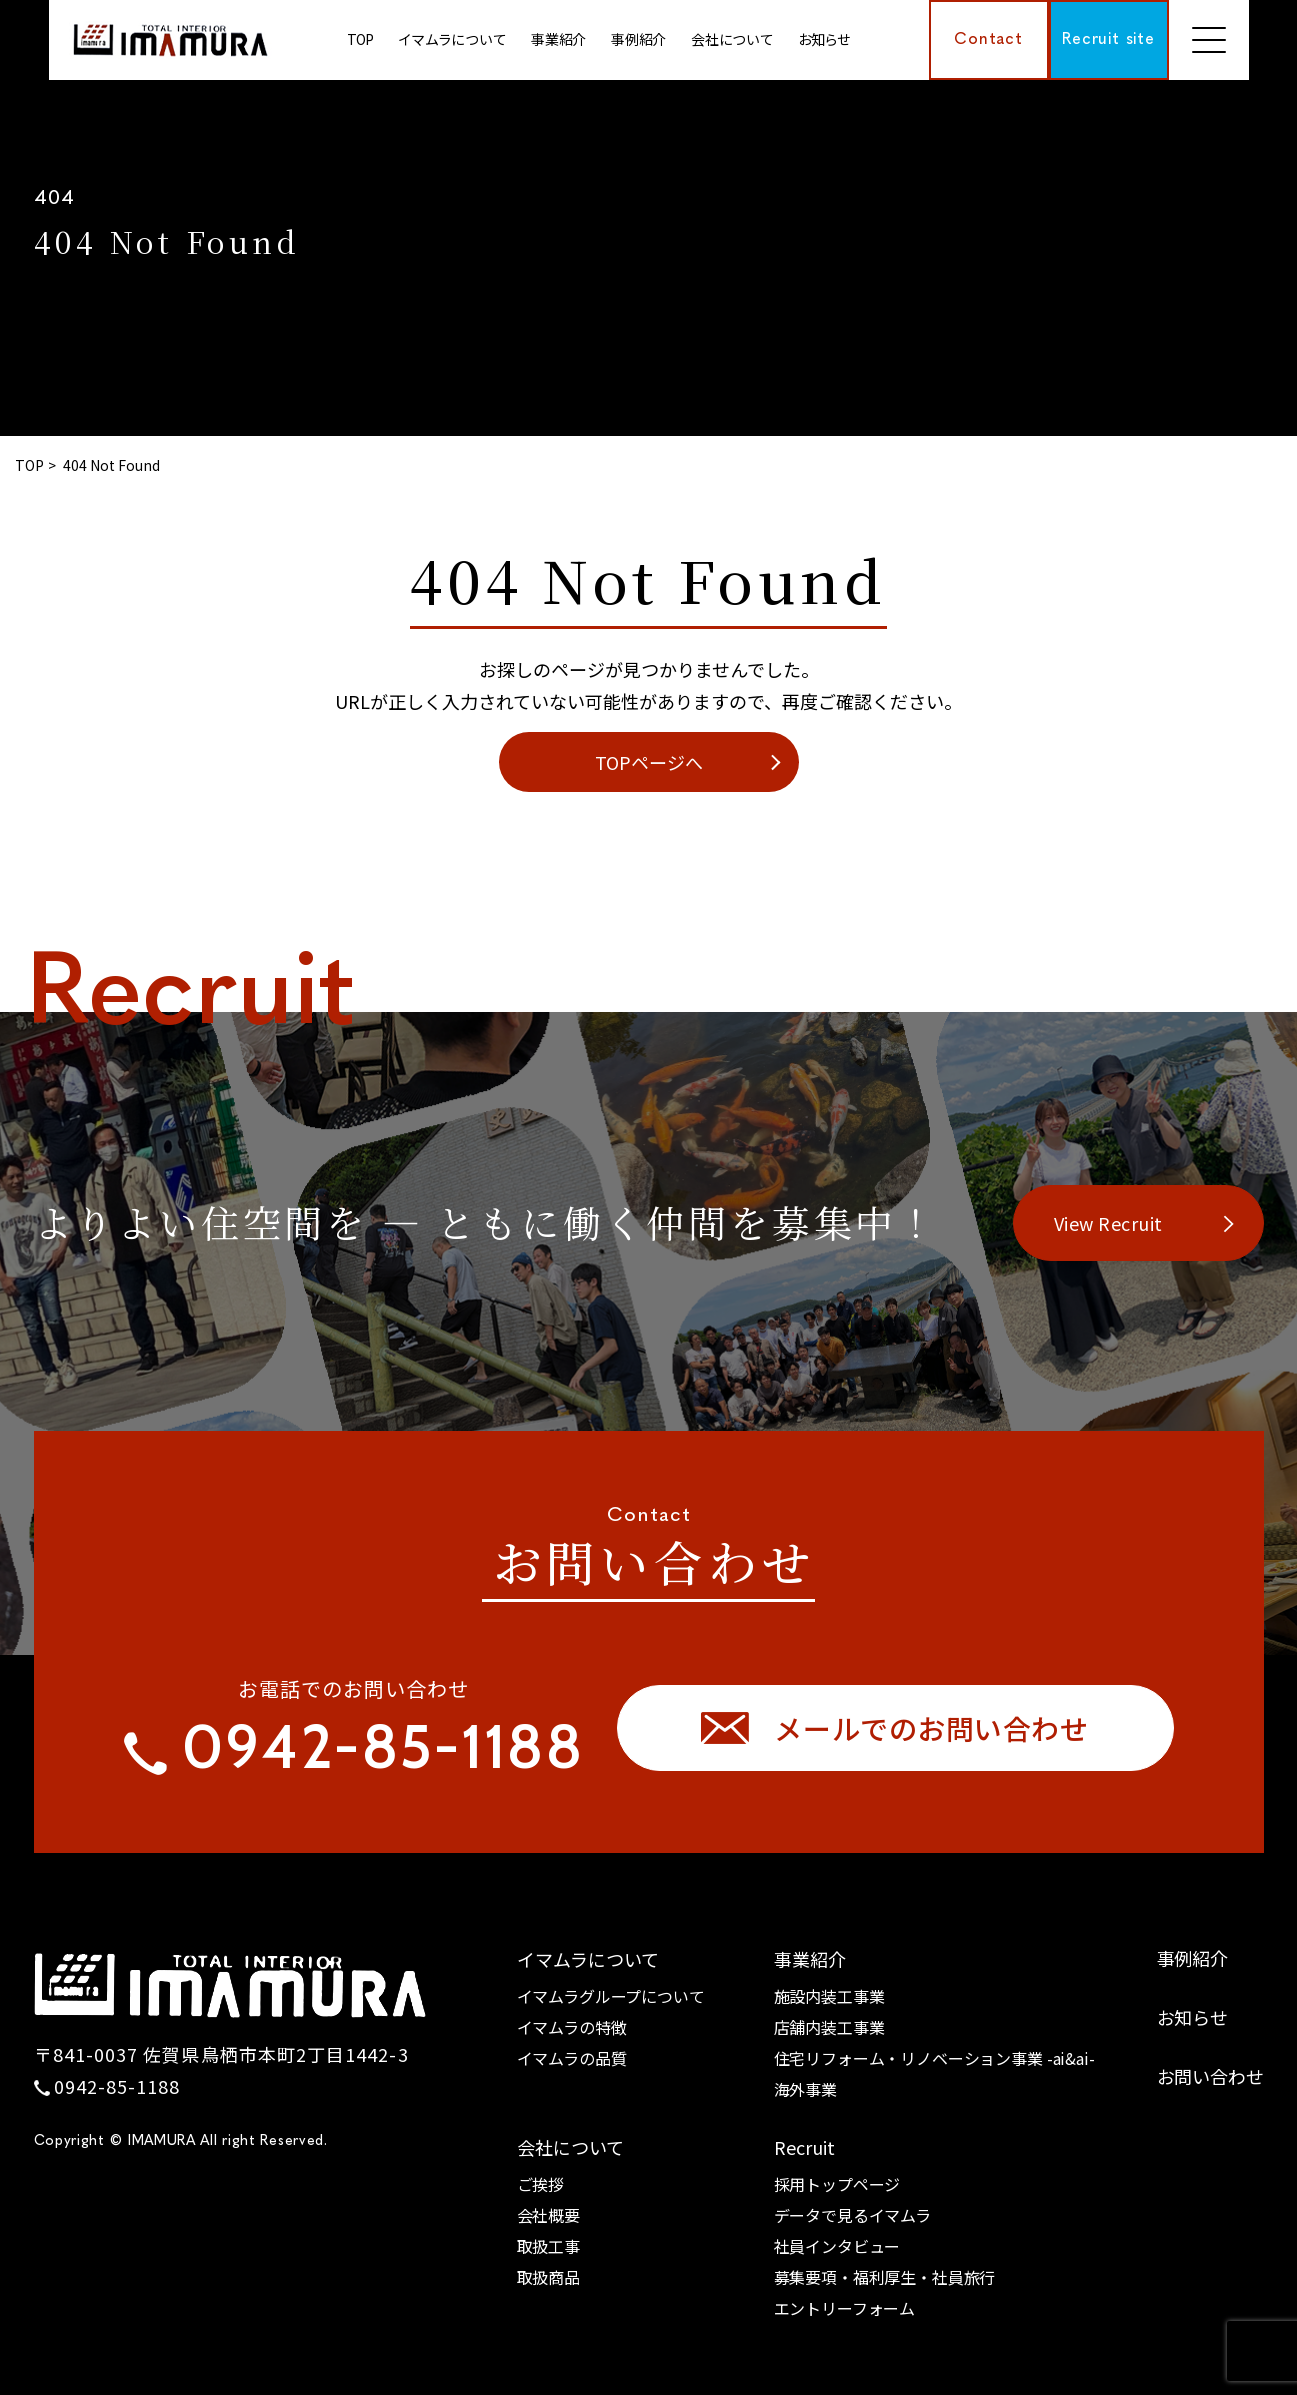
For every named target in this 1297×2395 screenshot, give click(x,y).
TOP (360, 39)
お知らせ (824, 39)
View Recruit (1108, 1223)
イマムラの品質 (572, 2058)
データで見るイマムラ (852, 2215)
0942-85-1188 (117, 2086)
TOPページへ (649, 762)
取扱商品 (548, 2277)
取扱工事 (548, 2246)
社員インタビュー (837, 2246)
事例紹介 (1192, 1958)
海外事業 (805, 2089)
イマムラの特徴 (572, 2027)
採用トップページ (837, 2184)
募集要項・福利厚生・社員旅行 (885, 2277)
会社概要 (548, 2215)
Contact (988, 40)
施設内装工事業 (829, 1996)
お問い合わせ (1210, 2076)
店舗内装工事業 (829, 2027)
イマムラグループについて (611, 1996)
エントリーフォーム (845, 2308)
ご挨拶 (541, 2184)
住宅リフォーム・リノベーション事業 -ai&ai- (934, 2058)
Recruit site (1108, 40)
